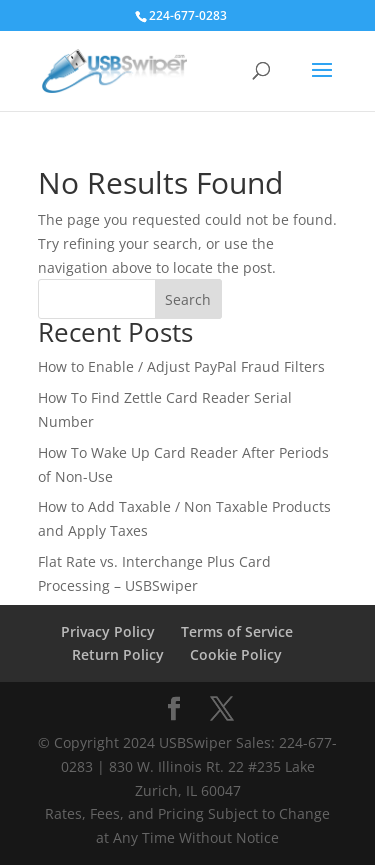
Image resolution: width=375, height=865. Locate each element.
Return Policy (118, 654)
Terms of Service (237, 631)
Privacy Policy (108, 631)
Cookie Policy (236, 654)
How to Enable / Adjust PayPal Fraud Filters (181, 366)
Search (188, 299)
